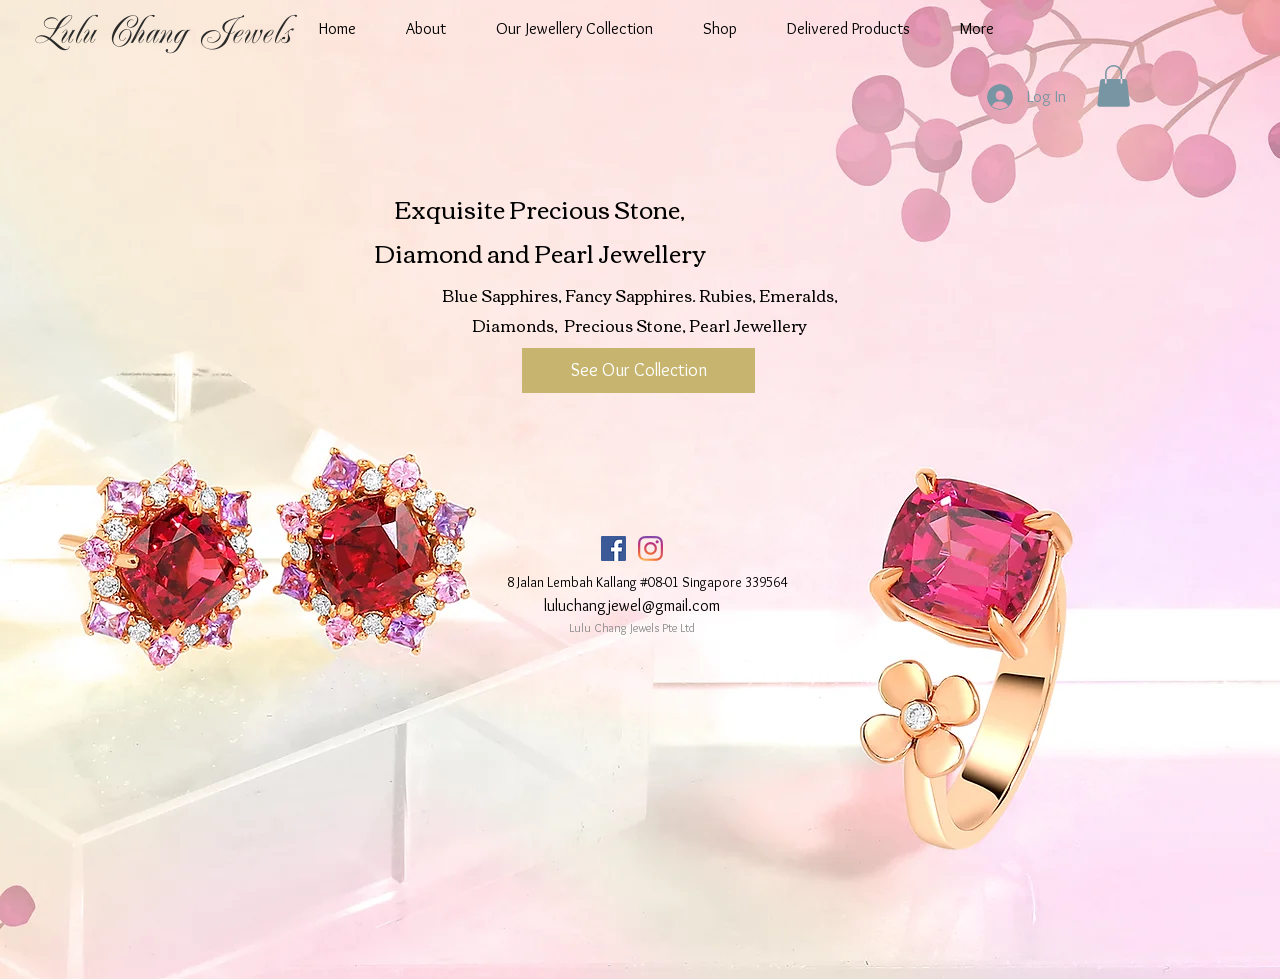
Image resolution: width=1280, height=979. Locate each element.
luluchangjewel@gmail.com (632, 605)
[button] (1113, 86)
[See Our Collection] (638, 370)
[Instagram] (650, 548)
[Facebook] (613, 548)
